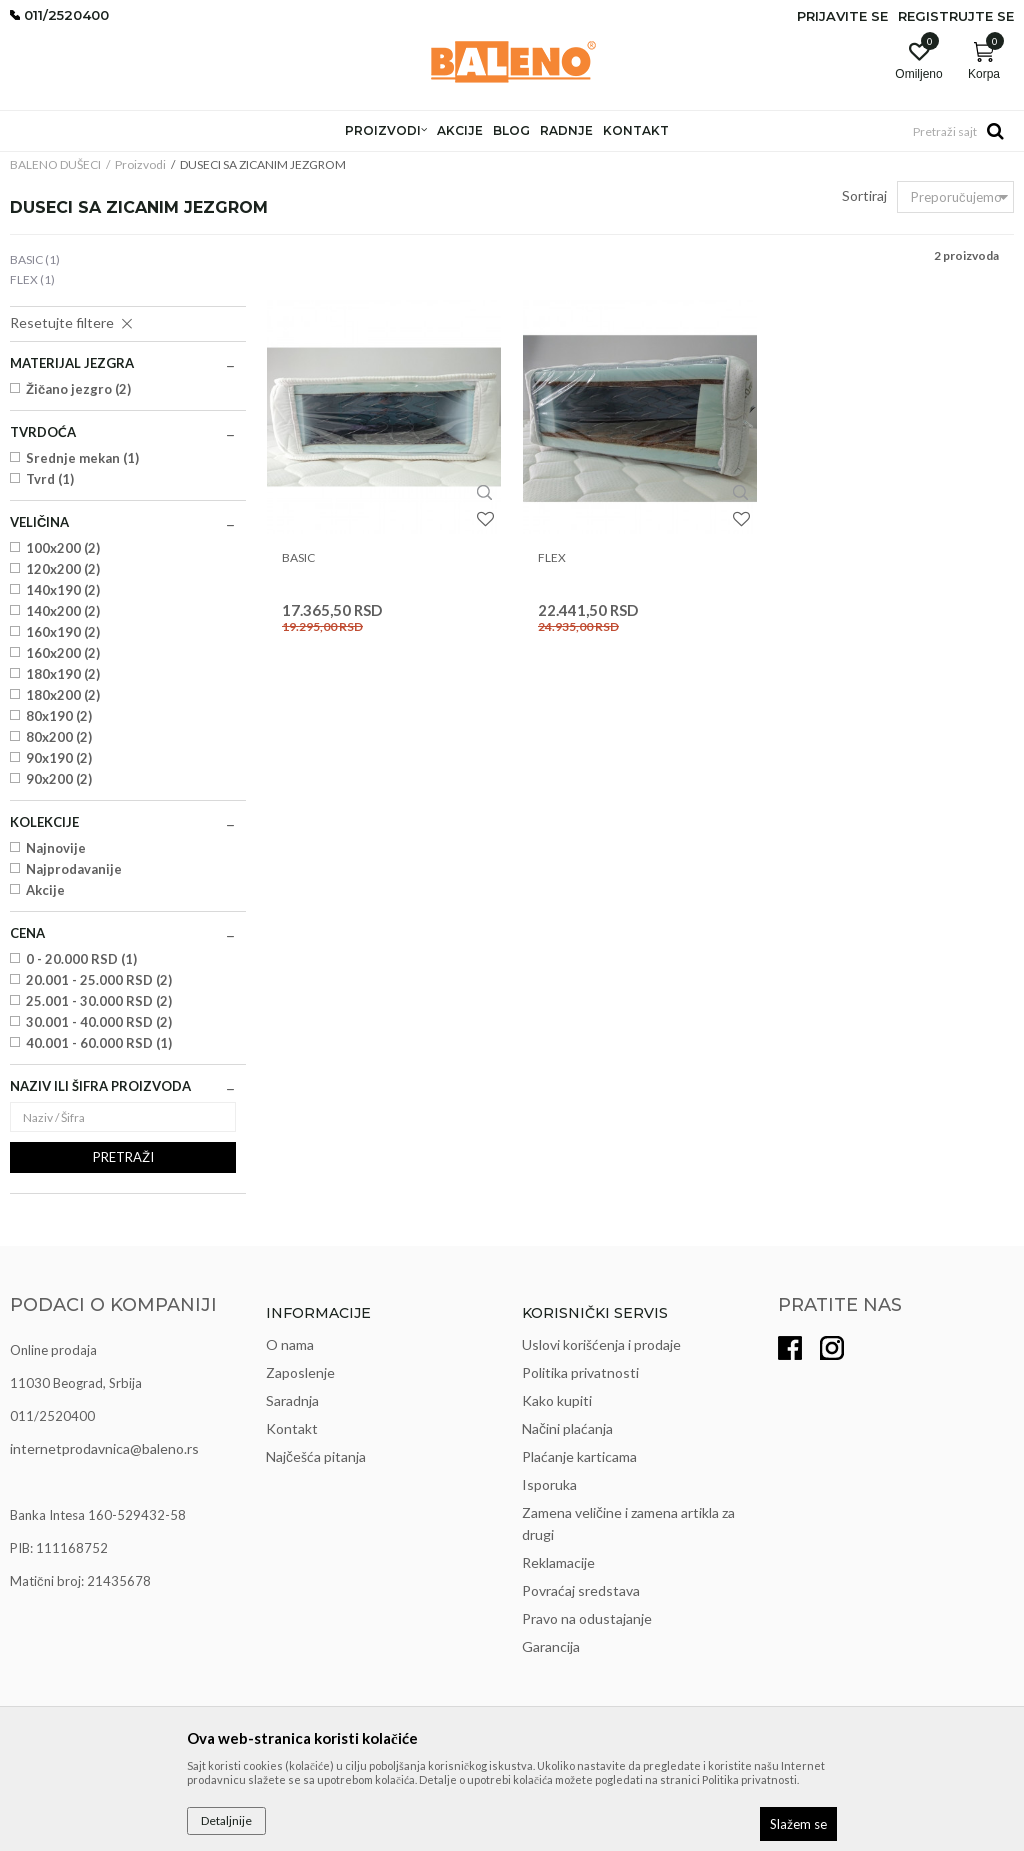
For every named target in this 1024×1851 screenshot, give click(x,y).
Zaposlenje (300, 1372)
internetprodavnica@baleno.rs (104, 1448)
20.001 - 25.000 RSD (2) (99, 980)
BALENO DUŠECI (55, 164)
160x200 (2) (63, 653)
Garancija (551, 1646)
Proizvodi (140, 164)
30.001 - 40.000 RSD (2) (99, 1022)
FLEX (32, 279)
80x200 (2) (59, 737)
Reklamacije (558, 1562)
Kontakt (292, 1428)
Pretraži (123, 1157)
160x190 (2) (63, 632)
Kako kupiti (557, 1400)
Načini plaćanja (567, 1428)
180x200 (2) (63, 695)
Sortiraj (864, 195)
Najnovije (56, 848)
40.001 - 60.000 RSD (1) (99, 1043)
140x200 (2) (63, 611)
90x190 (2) (59, 758)
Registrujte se (956, 16)
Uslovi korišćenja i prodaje (601, 1344)
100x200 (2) (63, 548)
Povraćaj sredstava (581, 1590)
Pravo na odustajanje (587, 1618)
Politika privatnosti (580, 1372)
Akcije (45, 890)
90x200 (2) (59, 779)
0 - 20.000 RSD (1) (81, 959)
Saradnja (292, 1400)
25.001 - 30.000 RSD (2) (99, 1001)
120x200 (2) (63, 569)
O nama (290, 1344)
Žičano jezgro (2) (78, 389)
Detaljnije (226, 1820)
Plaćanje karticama (579, 1456)
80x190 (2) (59, 716)
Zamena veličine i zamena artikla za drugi (628, 1523)
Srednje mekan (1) (82, 458)
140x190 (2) (63, 590)
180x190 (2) (63, 674)
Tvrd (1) (50, 479)
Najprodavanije (74, 869)
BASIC (35, 259)
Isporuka (549, 1484)
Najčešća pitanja (316, 1456)
